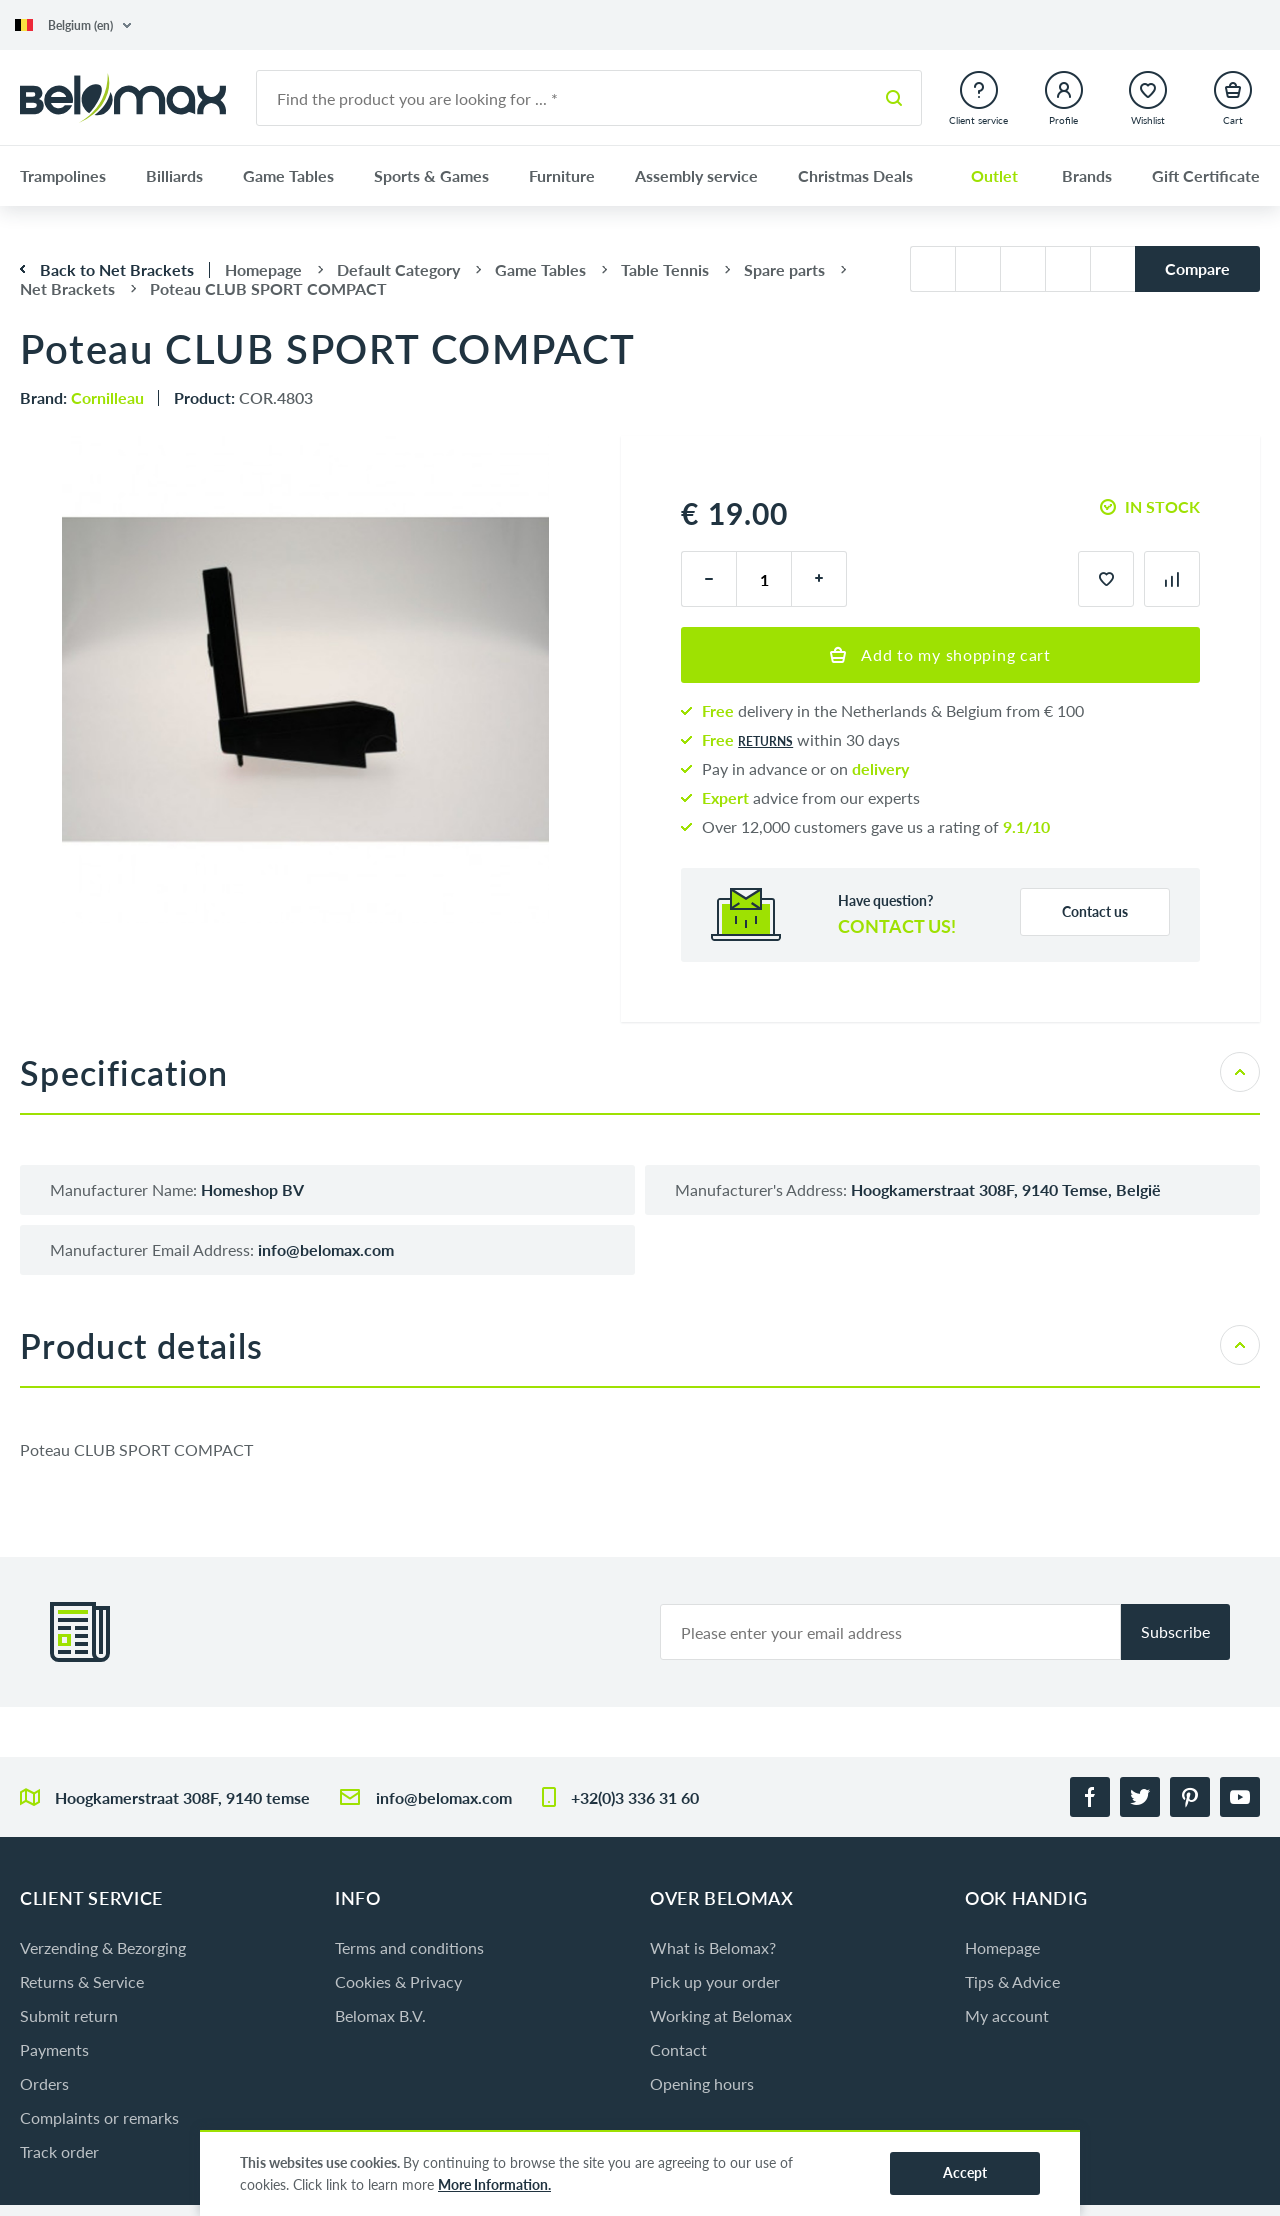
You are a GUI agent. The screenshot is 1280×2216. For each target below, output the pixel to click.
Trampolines (63, 175)
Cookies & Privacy (398, 1981)
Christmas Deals (855, 175)
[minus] (708, 579)
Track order (59, 2151)
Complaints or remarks (99, 2117)
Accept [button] (965, 2172)
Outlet (994, 175)
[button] (73, 25)
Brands (1087, 175)
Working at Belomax (721, 2015)
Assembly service (696, 175)
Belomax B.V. (380, 2015)
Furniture (562, 175)
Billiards (174, 175)
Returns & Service (82, 1981)
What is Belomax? (713, 1947)
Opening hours (702, 2083)
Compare (1197, 268)
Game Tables (288, 175)
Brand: (82, 397)
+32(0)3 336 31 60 (635, 1797)
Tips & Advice (1012, 1981)
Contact (678, 2049)
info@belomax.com (444, 1797)
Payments (54, 2049)
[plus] (819, 579)
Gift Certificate (1206, 175)
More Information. (494, 2184)
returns (765, 741)
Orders (44, 2083)
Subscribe (1175, 1631)
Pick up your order (715, 1981)
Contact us (1095, 911)
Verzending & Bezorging (103, 1947)
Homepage (1002, 1947)
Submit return (69, 2015)
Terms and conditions (409, 1947)
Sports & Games (431, 175)
